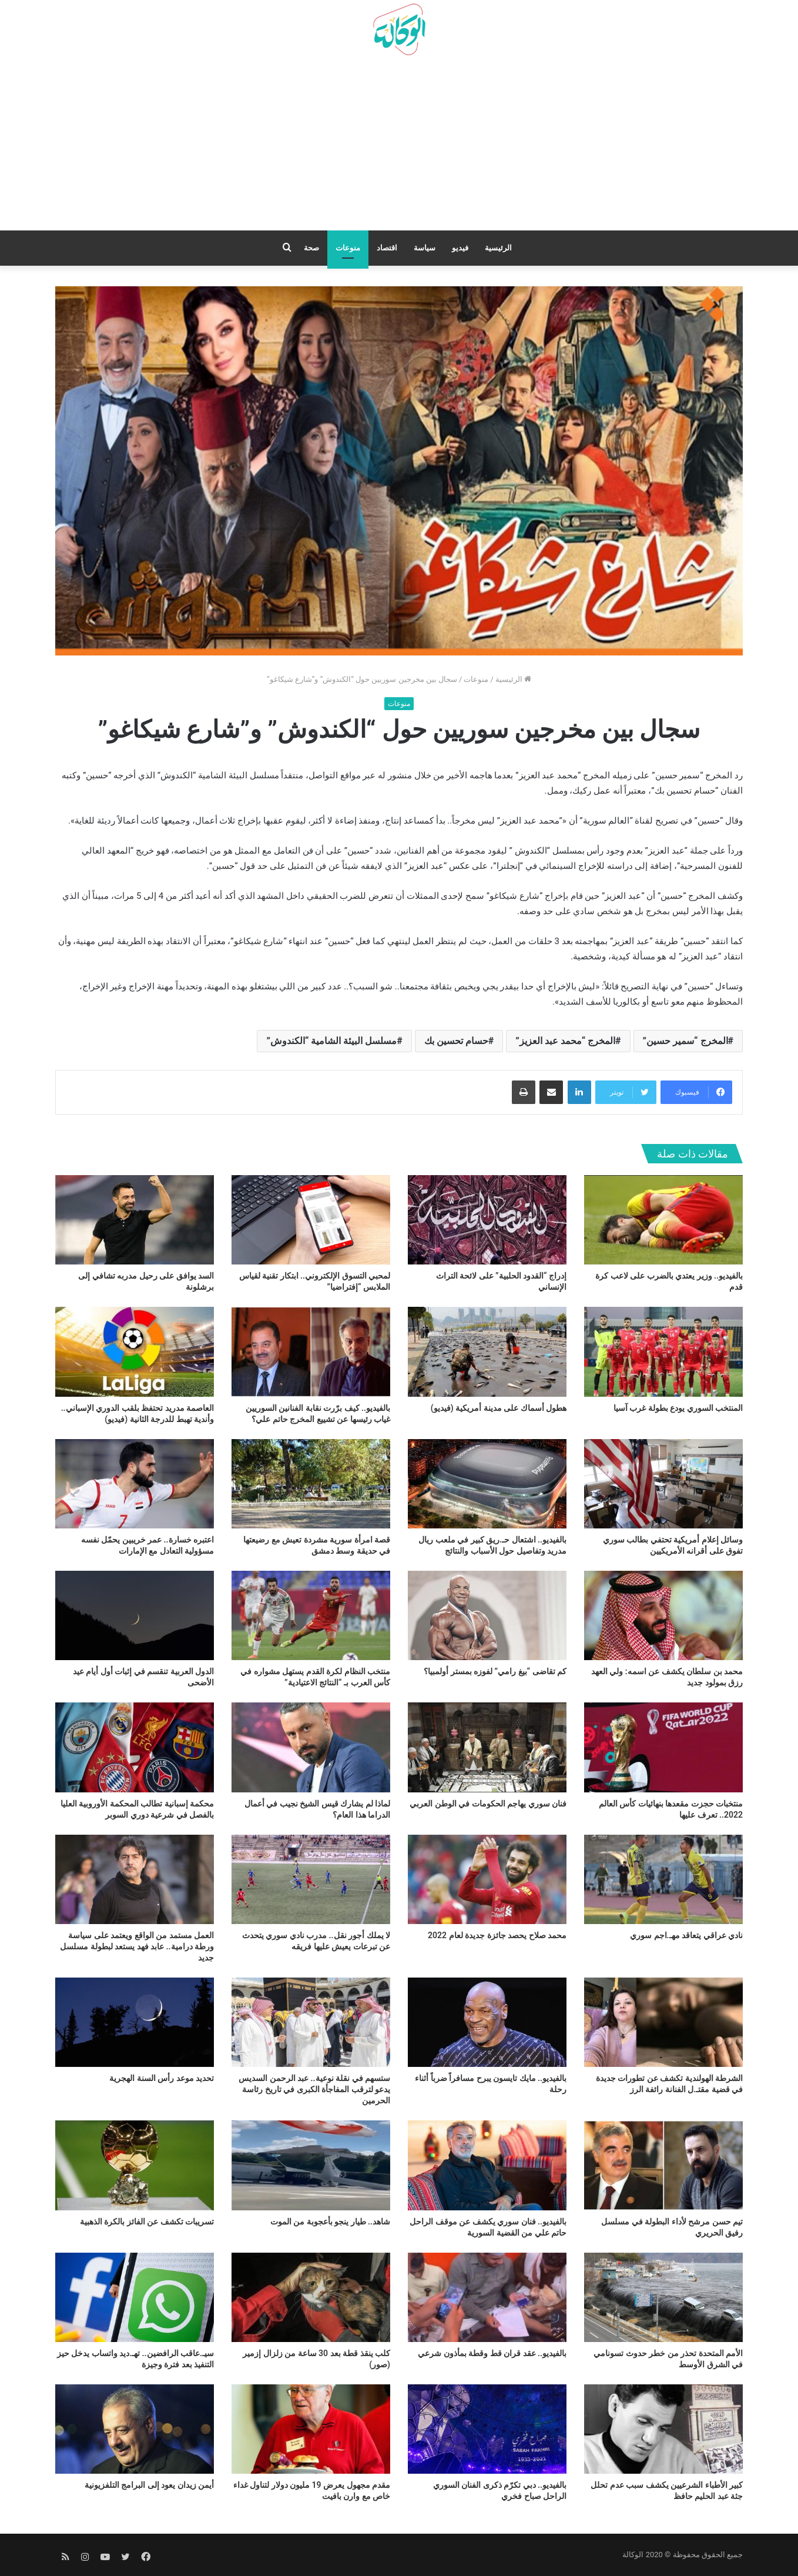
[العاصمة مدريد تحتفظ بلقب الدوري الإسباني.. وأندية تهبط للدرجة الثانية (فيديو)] (134, 1351)
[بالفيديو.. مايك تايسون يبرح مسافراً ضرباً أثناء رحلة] (487, 2022)
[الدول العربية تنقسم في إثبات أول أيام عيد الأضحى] (134, 1615)
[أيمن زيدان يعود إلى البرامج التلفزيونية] (134, 2429)
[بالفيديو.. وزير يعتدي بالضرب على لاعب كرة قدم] (663, 1219)
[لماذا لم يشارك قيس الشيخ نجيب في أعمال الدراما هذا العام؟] (311, 1747)
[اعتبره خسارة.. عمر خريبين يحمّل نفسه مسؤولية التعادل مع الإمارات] (134, 1483)
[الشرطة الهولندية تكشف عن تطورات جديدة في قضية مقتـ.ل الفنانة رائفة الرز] (663, 2022)
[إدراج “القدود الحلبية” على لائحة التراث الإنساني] (487, 1219)
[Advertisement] (399, 147)
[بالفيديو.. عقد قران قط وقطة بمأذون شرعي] (487, 2297)
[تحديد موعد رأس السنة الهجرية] (134, 2022)
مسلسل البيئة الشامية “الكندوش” (331, 1040)
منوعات (348, 247)
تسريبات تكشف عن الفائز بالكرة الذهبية (147, 2221)
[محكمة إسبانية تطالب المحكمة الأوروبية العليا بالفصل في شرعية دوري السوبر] (134, 1747)
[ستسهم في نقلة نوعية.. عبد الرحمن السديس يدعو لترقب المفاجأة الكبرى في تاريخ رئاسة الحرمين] (311, 2022)
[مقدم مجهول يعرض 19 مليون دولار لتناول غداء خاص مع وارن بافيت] (311, 2429)
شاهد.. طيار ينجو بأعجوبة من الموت (330, 2221)
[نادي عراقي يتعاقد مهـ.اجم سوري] (663, 1879)
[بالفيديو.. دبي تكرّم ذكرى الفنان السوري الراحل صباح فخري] (487, 2429)
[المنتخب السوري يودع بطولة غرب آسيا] (663, 1351)
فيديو (460, 247)
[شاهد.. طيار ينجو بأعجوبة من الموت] (311, 2165)
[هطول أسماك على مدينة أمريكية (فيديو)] (487, 1351)
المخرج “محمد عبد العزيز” (565, 1040)
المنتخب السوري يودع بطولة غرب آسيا (678, 1408)
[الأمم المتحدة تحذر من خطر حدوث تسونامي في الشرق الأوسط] (663, 2297)
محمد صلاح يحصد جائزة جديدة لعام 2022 (497, 1935)
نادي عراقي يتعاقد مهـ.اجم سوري (686, 1935)
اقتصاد (387, 247)
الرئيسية (498, 247)
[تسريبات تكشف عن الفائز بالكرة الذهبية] (134, 2165)
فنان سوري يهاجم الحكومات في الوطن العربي (488, 1803)
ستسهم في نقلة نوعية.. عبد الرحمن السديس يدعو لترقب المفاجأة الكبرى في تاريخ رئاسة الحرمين (314, 2089)
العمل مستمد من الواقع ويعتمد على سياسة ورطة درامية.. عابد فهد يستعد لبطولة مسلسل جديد (137, 1946)
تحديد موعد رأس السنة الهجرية (161, 2078)
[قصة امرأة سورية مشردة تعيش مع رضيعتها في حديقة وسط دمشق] (311, 1483)
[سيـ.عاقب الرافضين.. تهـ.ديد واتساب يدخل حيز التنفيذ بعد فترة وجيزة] (134, 2297)
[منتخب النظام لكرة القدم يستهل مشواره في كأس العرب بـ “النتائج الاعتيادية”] (311, 1615)
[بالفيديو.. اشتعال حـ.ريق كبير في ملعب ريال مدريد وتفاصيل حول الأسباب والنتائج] (487, 1483)
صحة (311, 247)
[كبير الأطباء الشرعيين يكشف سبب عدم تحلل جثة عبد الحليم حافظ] (663, 2429)
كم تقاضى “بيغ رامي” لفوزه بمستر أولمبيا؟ (495, 1671)
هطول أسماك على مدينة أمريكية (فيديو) (498, 1408)
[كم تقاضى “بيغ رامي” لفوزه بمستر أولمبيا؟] (487, 1615)
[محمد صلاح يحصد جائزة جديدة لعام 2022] (487, 1879)
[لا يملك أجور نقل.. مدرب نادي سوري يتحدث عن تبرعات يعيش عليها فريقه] (311, 1879)
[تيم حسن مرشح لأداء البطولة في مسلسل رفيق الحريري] (663, 2165)
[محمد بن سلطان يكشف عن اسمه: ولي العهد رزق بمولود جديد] (663, 1615)
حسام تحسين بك (456, 1040)
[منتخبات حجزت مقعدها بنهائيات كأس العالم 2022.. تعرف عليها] (663, 1747)
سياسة (424, 247)
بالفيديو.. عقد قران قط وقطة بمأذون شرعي (492, 2353)
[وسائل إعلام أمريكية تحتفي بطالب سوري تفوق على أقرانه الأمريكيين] (663, 1483)
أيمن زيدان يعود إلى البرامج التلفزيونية (149, 2485)
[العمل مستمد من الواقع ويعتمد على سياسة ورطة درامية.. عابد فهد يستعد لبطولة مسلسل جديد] (134, 1879)
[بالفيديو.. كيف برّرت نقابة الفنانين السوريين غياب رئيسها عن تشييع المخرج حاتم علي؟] (311, 1351)
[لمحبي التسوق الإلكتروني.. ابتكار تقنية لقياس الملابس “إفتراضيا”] (311, 1219)
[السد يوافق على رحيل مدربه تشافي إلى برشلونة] (134, 1219)
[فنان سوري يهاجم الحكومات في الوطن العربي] (487, 1747)
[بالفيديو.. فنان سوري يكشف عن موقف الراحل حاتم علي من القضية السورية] (487, 2165)
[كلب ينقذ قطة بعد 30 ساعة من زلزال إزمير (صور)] (311, 2297)
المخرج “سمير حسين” (685, 1040)
